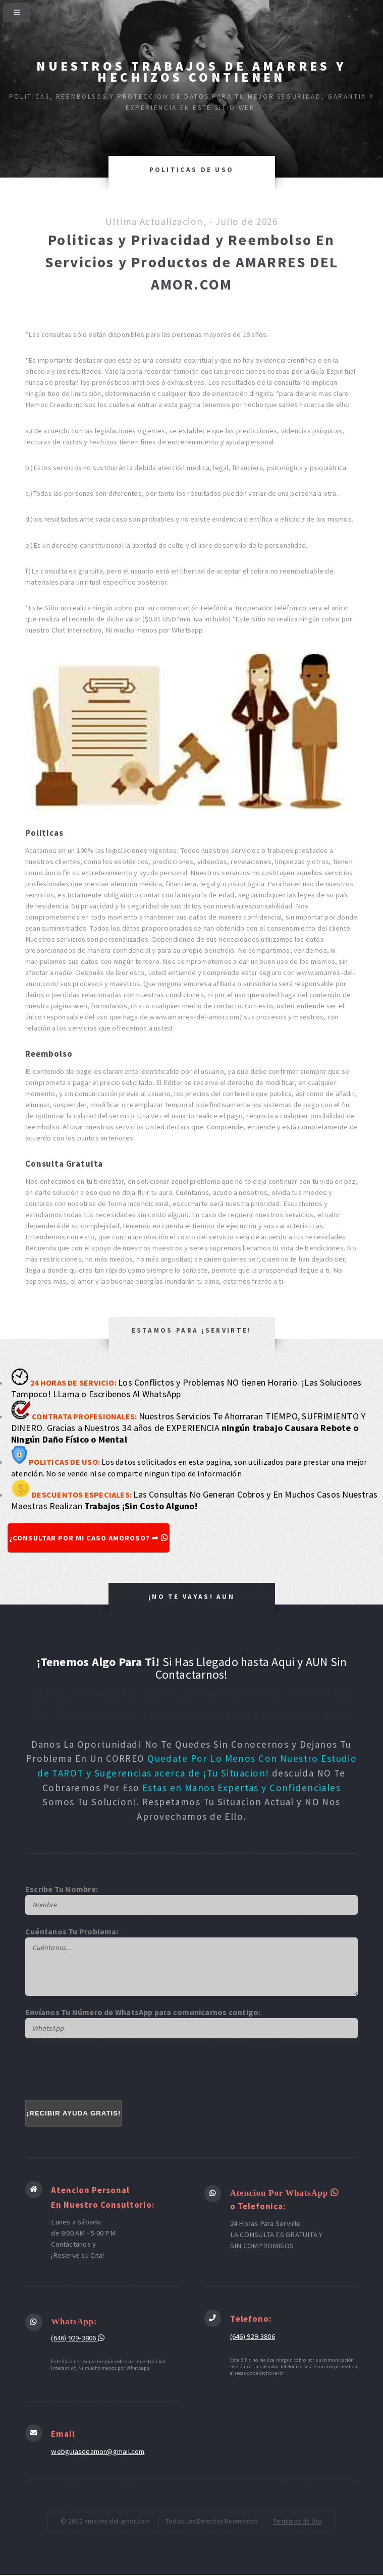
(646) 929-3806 (77, 2338)
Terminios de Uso (297, 2522)
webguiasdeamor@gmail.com (97, 2451)
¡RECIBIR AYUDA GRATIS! (73, 2113)
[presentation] (102, 2070)
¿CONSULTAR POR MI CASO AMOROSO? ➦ (90, 1537)
